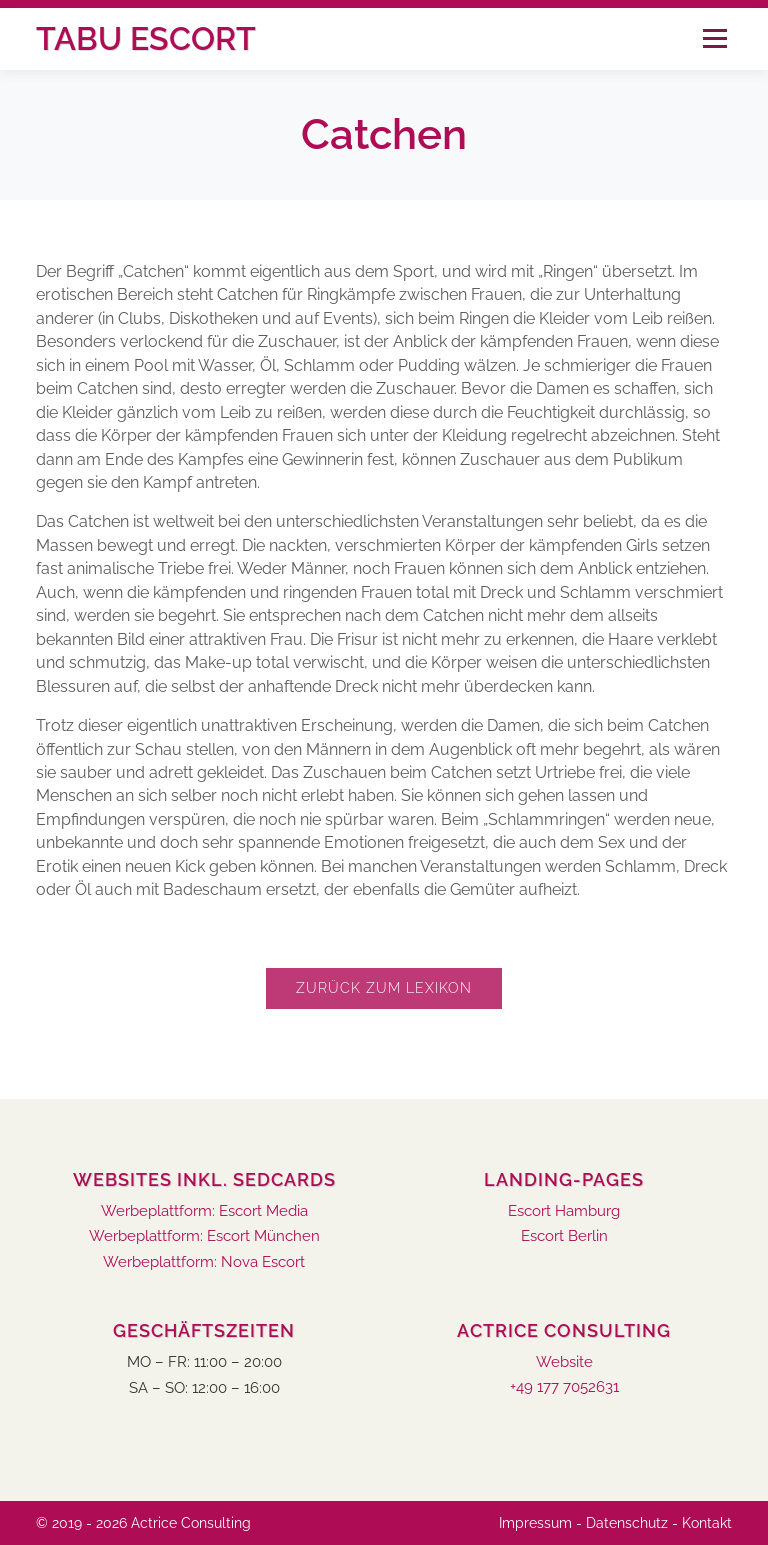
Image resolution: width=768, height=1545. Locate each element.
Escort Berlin (564, 1236)
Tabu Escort (146, 38)
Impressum (535, 1523)
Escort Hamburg (564, 1211)
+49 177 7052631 (564, 1387)
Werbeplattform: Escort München (204, 1236)
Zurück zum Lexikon (384, 988)
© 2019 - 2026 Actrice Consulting (143, 1523)
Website (564, 1362)
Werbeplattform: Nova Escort (204, 1262)
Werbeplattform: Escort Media (204, 1211)
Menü (714, 38)
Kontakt (707, 1523)
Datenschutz (627, 1523)
